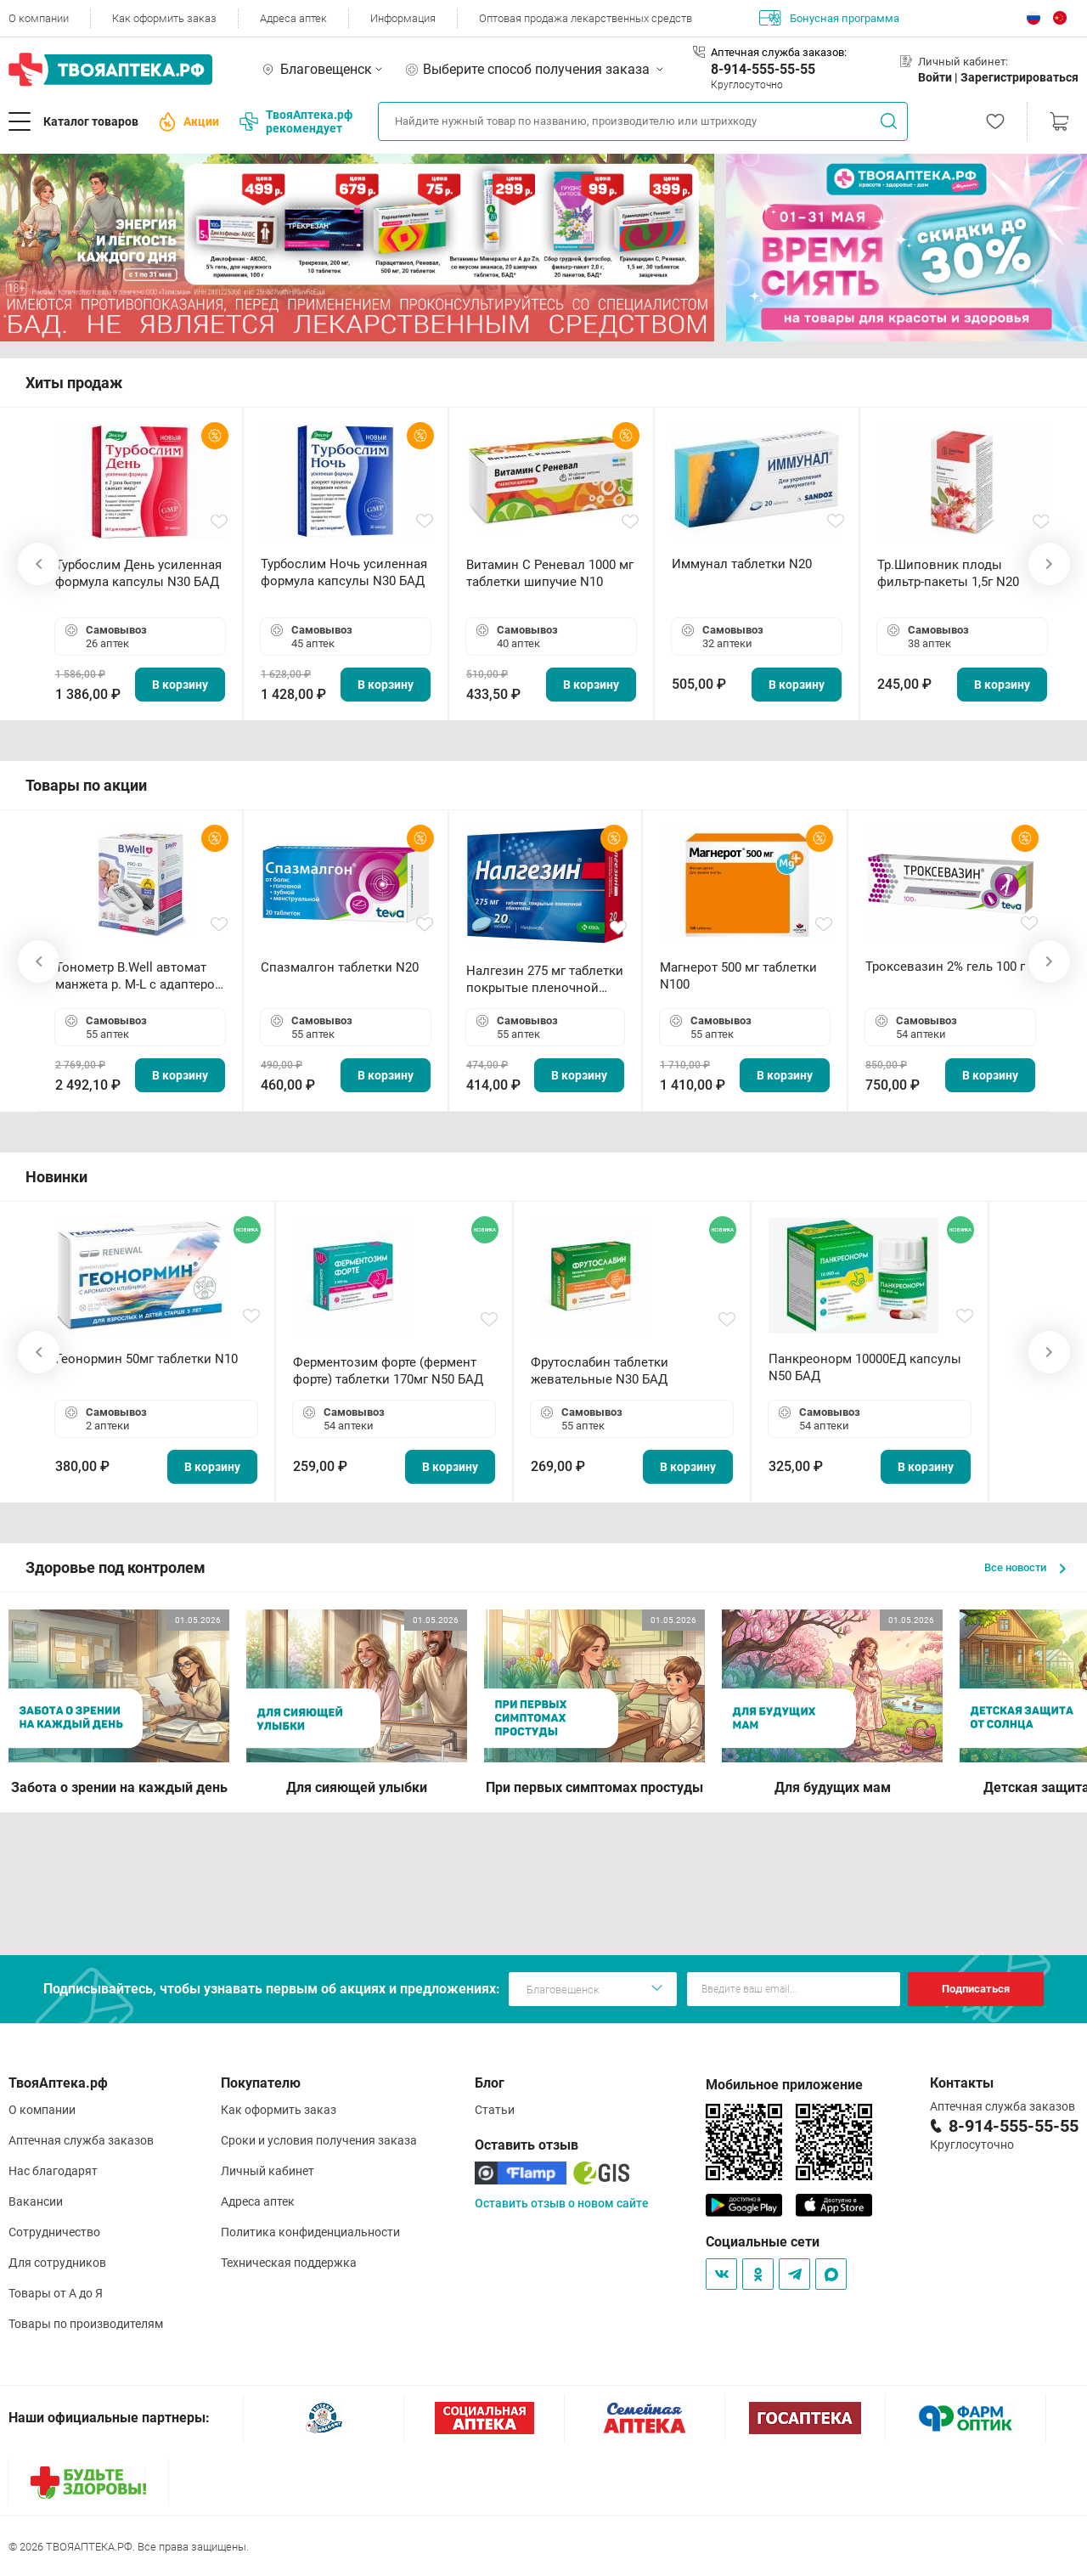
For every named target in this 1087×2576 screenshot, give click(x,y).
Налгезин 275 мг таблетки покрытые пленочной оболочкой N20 (544, 979)
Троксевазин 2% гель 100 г (945, 966)
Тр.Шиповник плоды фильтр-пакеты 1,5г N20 (948, 573)
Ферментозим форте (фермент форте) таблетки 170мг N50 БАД (388, 1371)
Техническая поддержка (289, 2262)
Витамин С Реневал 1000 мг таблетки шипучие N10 (550, 573)
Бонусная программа (829, 17)
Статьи (495, 2110)
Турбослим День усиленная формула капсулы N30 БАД (138, 573)
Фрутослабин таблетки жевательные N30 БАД (599, 1371)
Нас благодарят (53, 2171)
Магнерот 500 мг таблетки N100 (738, 976)
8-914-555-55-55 (763, 69)
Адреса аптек (293, 18)
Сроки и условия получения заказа (319, 2140)
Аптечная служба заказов (81, 2140)
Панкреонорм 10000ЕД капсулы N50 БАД (865, 1367)
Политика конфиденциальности (310, 2232)
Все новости (1025, 1567)
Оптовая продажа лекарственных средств (585, 18)
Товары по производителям (85, 2324)
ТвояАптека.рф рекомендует (295, 121)
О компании (38, 18)
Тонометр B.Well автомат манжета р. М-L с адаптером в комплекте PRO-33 (139, 976)
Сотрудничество (54, 2232)
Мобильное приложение (784, 2085)
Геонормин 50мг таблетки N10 (146, 1359)
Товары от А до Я (55, 2293)
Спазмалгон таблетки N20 (340, 967)
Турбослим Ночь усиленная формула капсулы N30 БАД (344, 572)
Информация (403, 18)
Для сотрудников (57, 2262)
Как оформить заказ (164, 18)
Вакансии (35, 2201)
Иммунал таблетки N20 (742, 564)
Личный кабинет (267, 2171)
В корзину (180, 684)
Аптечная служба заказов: (779, 52)
